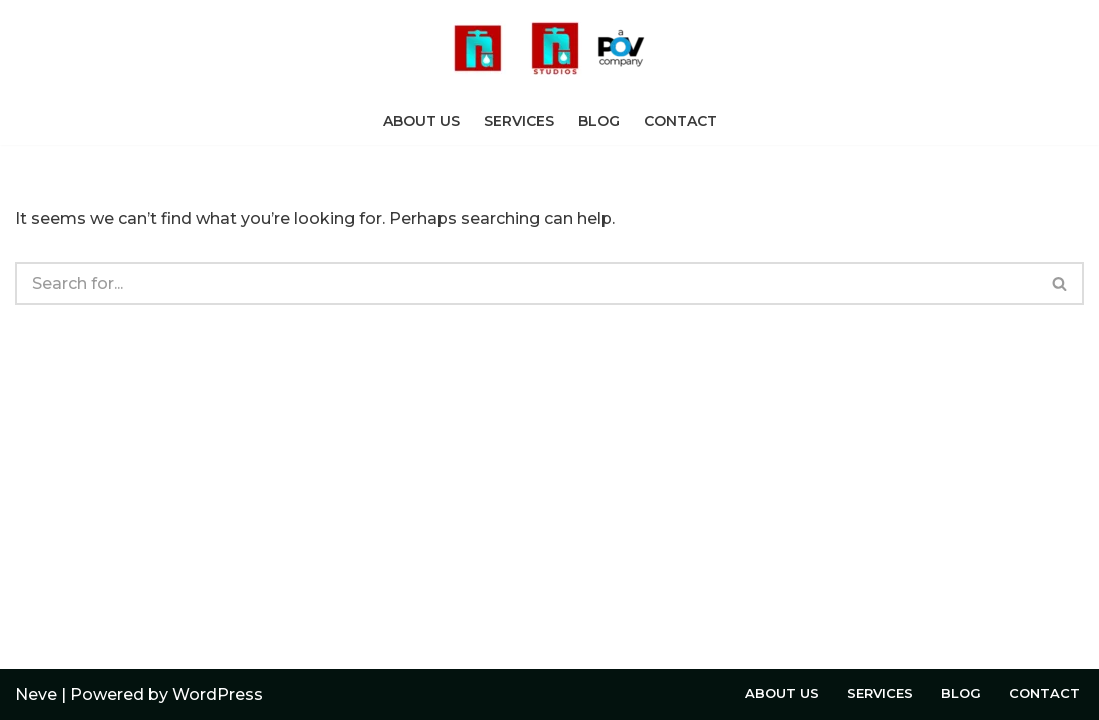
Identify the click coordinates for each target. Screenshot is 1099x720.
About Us (421, 121)
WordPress (217, 694)
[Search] (526, 283)
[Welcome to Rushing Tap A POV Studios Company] (550, 48)
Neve (36, 694)
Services (519, 121)
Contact (680, 121)
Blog (599, 121)
